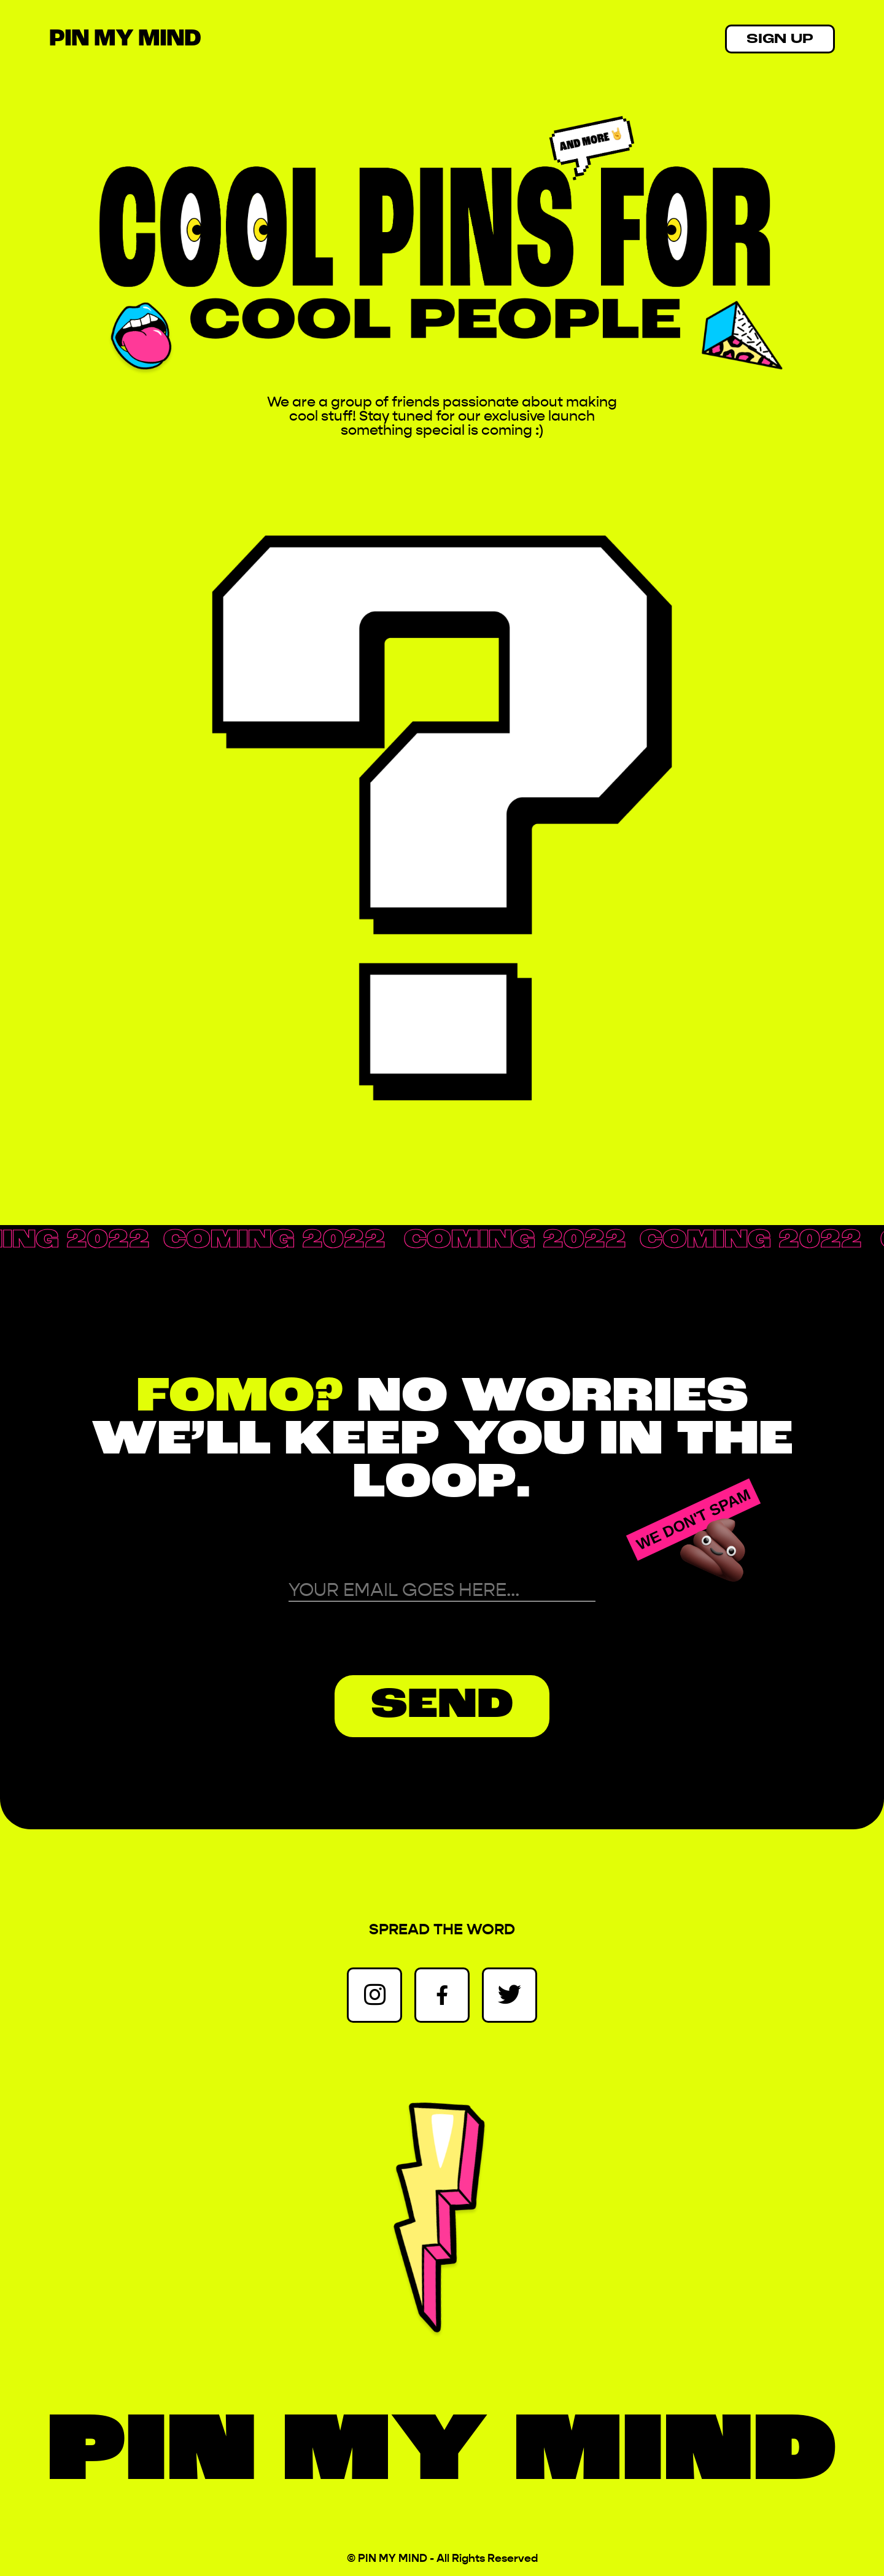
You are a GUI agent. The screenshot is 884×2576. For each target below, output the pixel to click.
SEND (442, 1706)
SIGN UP (779, 40)
